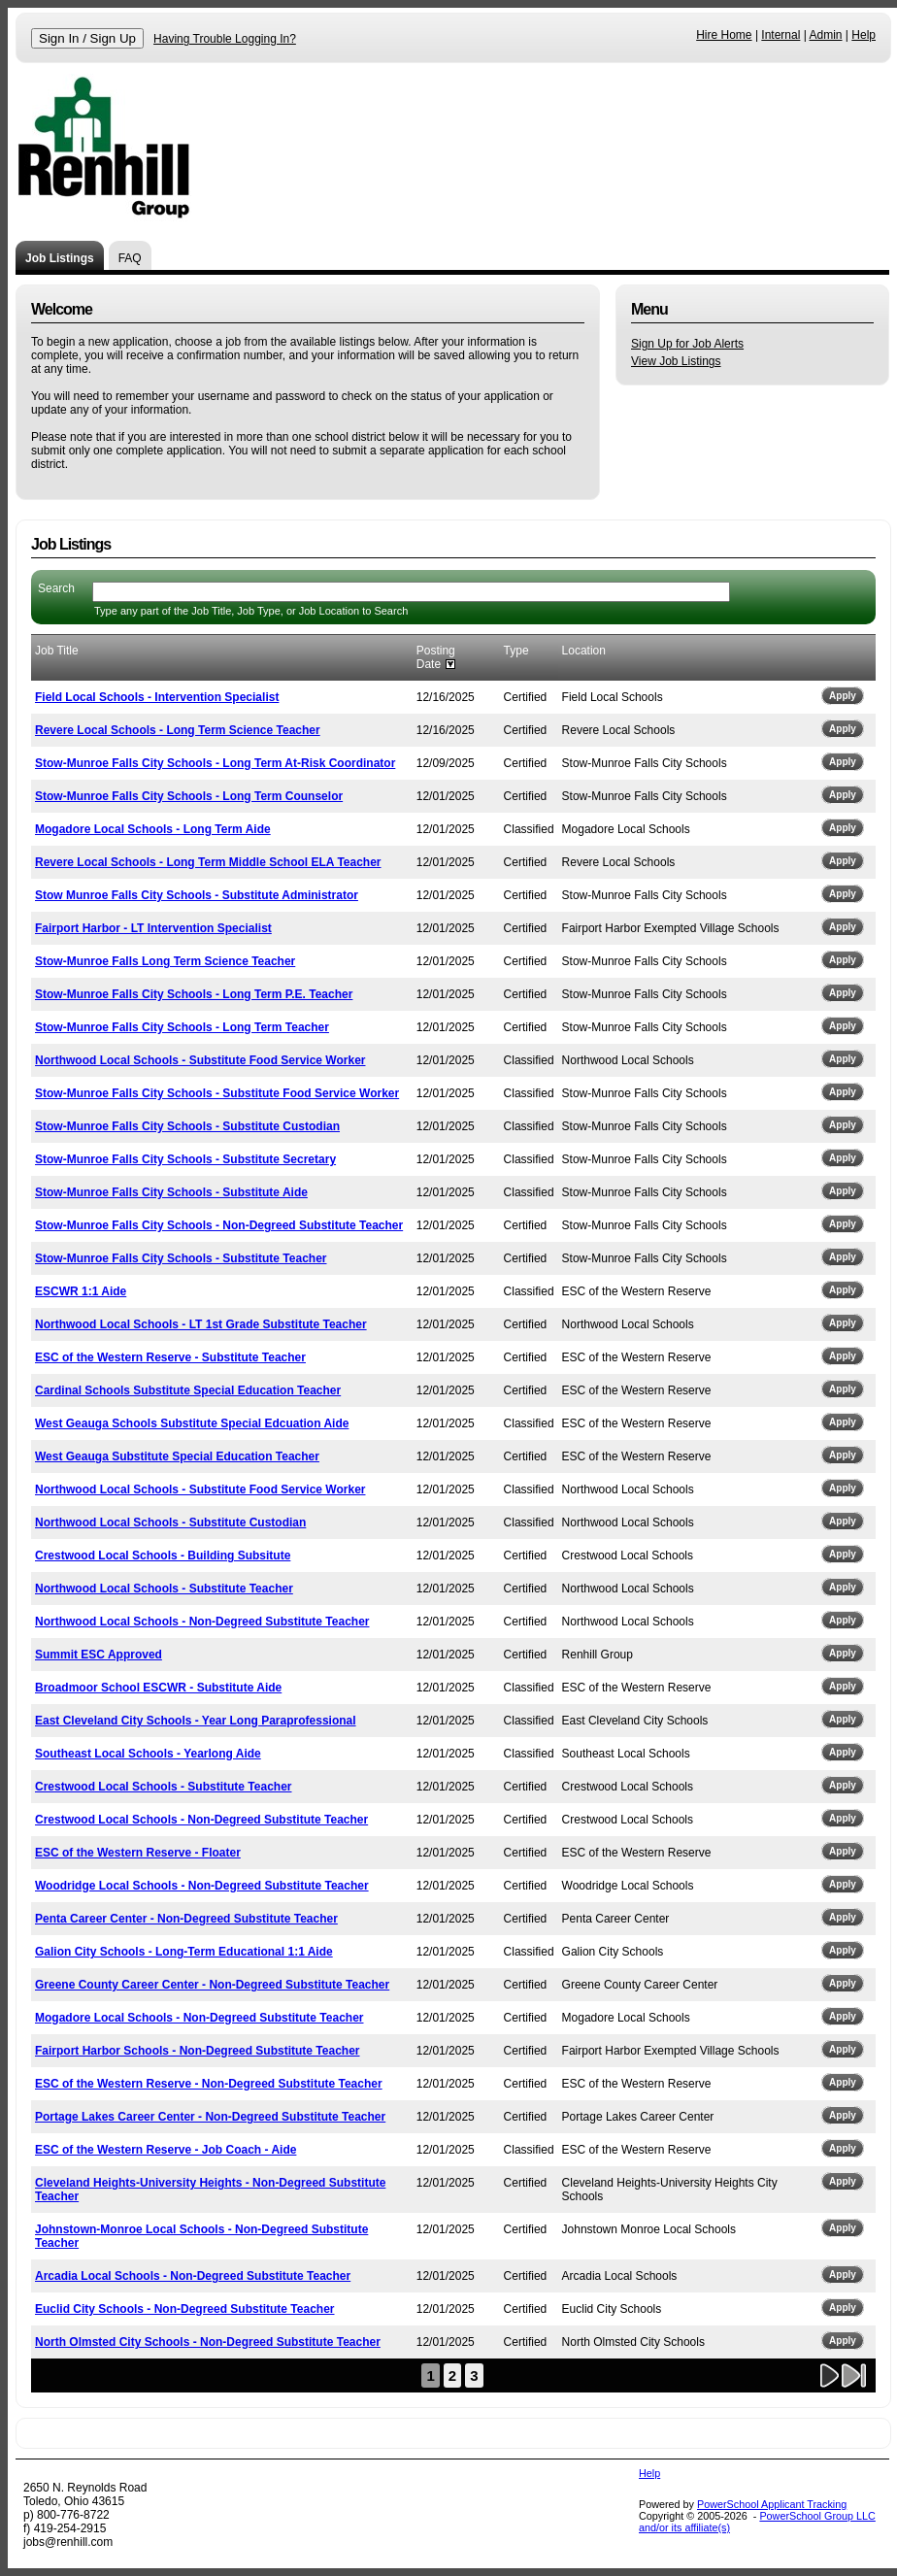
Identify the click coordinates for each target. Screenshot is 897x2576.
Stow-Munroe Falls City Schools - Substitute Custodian (187, 1126)
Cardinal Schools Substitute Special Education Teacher (188, 1390)
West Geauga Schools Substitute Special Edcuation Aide (192, 1423)
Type (516, 650)
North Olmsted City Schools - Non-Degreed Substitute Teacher (208, 2342)
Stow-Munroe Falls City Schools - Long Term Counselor (189, 796)
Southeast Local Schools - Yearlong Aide (148, 1753)
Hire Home (723, 35)
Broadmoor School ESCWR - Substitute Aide (158, 1687)
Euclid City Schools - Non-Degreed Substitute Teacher (185, 2309)
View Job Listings (676, 361)
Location (584, 650)
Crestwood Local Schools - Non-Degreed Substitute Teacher (201, 1819)
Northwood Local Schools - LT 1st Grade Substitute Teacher (201, 1324)
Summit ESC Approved (98, 1654)
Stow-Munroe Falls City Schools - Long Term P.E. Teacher (193, 994)
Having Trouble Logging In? (224, 39)
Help (863, 35)
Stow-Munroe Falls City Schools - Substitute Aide (171, 1192)
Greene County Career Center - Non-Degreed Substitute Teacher (212, 1984)
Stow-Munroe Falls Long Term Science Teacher (165, 961)
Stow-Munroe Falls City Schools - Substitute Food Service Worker (217, 1093)
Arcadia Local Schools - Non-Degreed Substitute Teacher (192, 2276)
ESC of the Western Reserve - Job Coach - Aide (165, 2150)
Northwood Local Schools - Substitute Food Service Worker (200, 1060)
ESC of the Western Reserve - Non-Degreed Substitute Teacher (208, 2084)
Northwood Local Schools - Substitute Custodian (170, 1522)
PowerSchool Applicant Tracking (772, 2504)
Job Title (57, 650)
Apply (842, 695)
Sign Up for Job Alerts (687, 344)
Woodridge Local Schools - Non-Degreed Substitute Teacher (202, 1885)
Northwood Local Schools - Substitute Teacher (164, 1588)
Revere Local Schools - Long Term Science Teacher (177, 730)
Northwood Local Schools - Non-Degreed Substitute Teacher (202, 1621)
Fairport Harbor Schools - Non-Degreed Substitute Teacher (197, 2050)
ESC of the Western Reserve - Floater (138, 1852)
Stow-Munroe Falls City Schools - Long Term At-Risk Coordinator (215, 763)
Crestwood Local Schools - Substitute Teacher (163, 1786)
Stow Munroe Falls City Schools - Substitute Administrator (196, 895)
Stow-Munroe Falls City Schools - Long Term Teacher (182, 1027)
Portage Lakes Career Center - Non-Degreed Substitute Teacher (210, 2117)
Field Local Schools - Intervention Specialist (157, 697)
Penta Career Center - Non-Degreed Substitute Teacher (186, 1918)
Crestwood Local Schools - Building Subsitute (162, 1555)
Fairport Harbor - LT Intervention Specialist (153, 928)
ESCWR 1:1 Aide (80, 1291)
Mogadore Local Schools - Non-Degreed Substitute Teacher (199, 2017)
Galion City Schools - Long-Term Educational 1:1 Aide (184, 1951)
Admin (826, 35)
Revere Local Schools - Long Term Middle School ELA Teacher (208, 862)
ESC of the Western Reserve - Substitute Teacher (170, 1357)
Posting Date (435, 657)
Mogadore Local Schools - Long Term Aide (153, 829)
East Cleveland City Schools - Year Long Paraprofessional (195, 1720)
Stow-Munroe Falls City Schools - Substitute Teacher (180, 1258)
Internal (780, 35)
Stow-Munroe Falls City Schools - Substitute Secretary (185, 1159)
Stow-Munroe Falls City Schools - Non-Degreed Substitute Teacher (219, 1225)
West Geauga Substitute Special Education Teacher (177, 1456)
